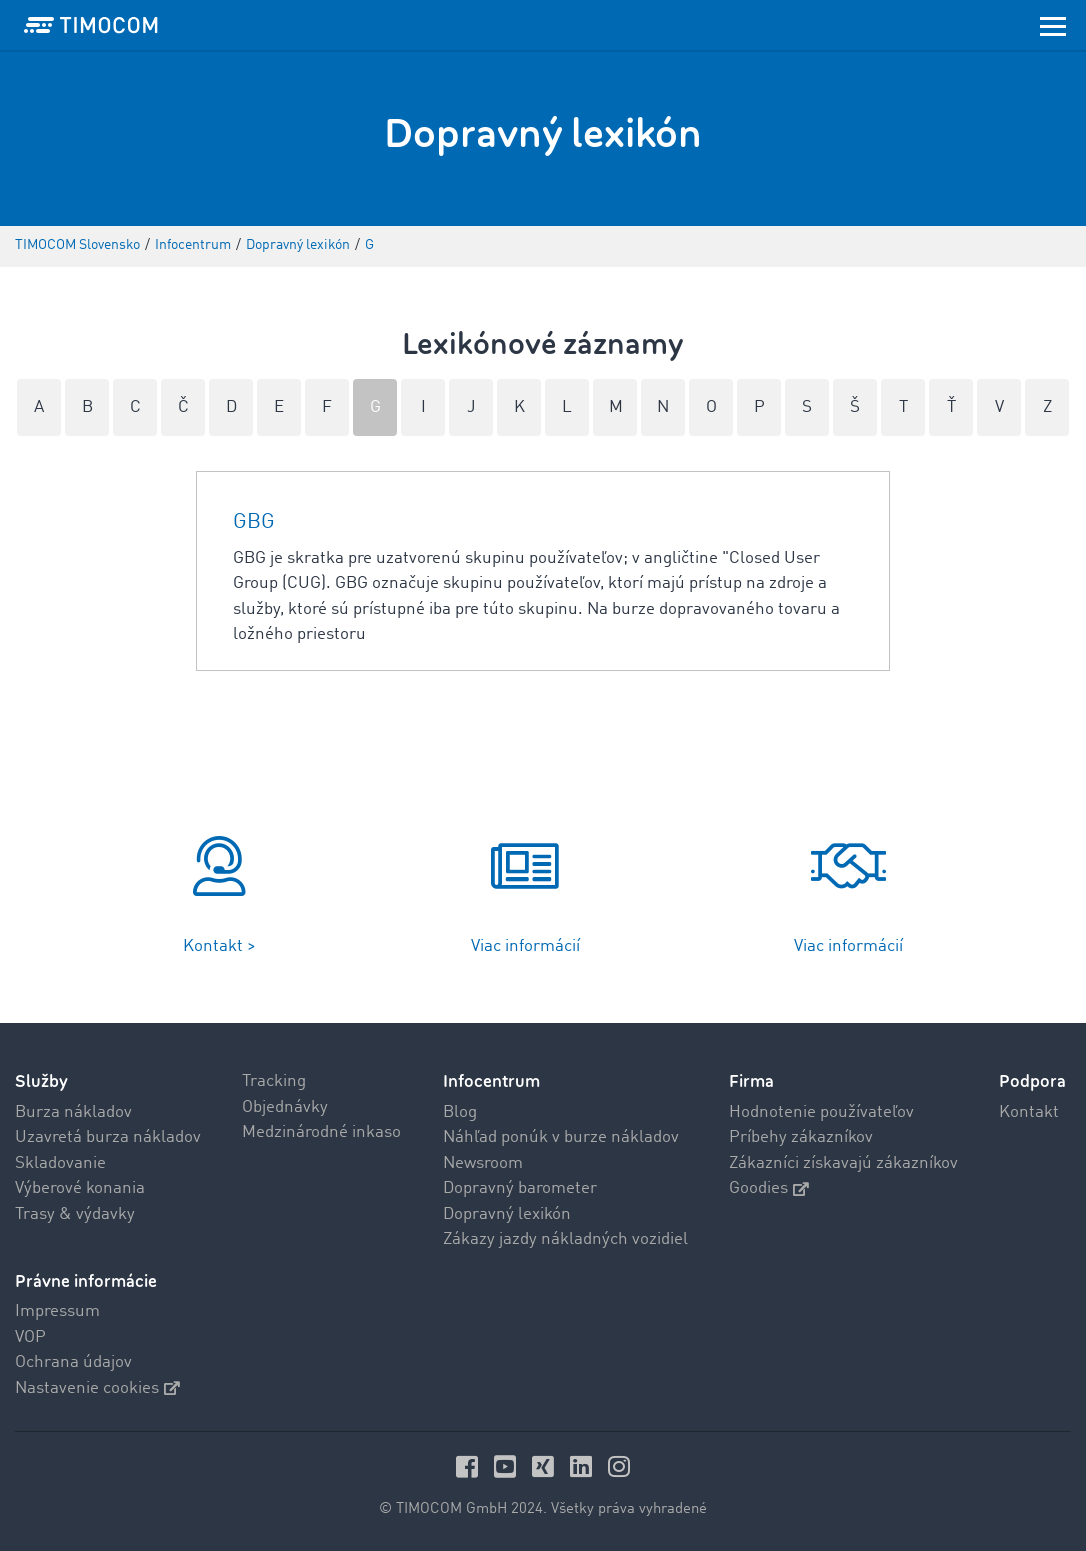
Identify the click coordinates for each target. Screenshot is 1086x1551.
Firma (751, 1081)
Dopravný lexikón (507, 1214)
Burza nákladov (73, 1112)
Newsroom (483, 1163)
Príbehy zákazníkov (801, 1137)
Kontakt (1029, 1112)
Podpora (1032, 1081)
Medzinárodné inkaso (321, 1132)
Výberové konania (80, 1188)
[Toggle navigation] (1053, 25)
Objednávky (285, 1107)
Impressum (57, 1311)
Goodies (769, 1188)
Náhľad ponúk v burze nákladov (561, 1137)
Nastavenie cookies (97, 1388)
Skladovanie (60, 1163)
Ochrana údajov (73, 1362)
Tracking (274, 1081)
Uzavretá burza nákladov (108, 1137)
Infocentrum (491, 1081)
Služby (41, 1081)
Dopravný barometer (520, 1188)
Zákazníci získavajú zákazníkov (843, 1163)
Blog (460, 1112)
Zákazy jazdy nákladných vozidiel (565, 1239)
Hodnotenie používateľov (821, 1112)
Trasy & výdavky (75, 1214)
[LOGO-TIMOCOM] (91, 25)
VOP (30, 1337)
